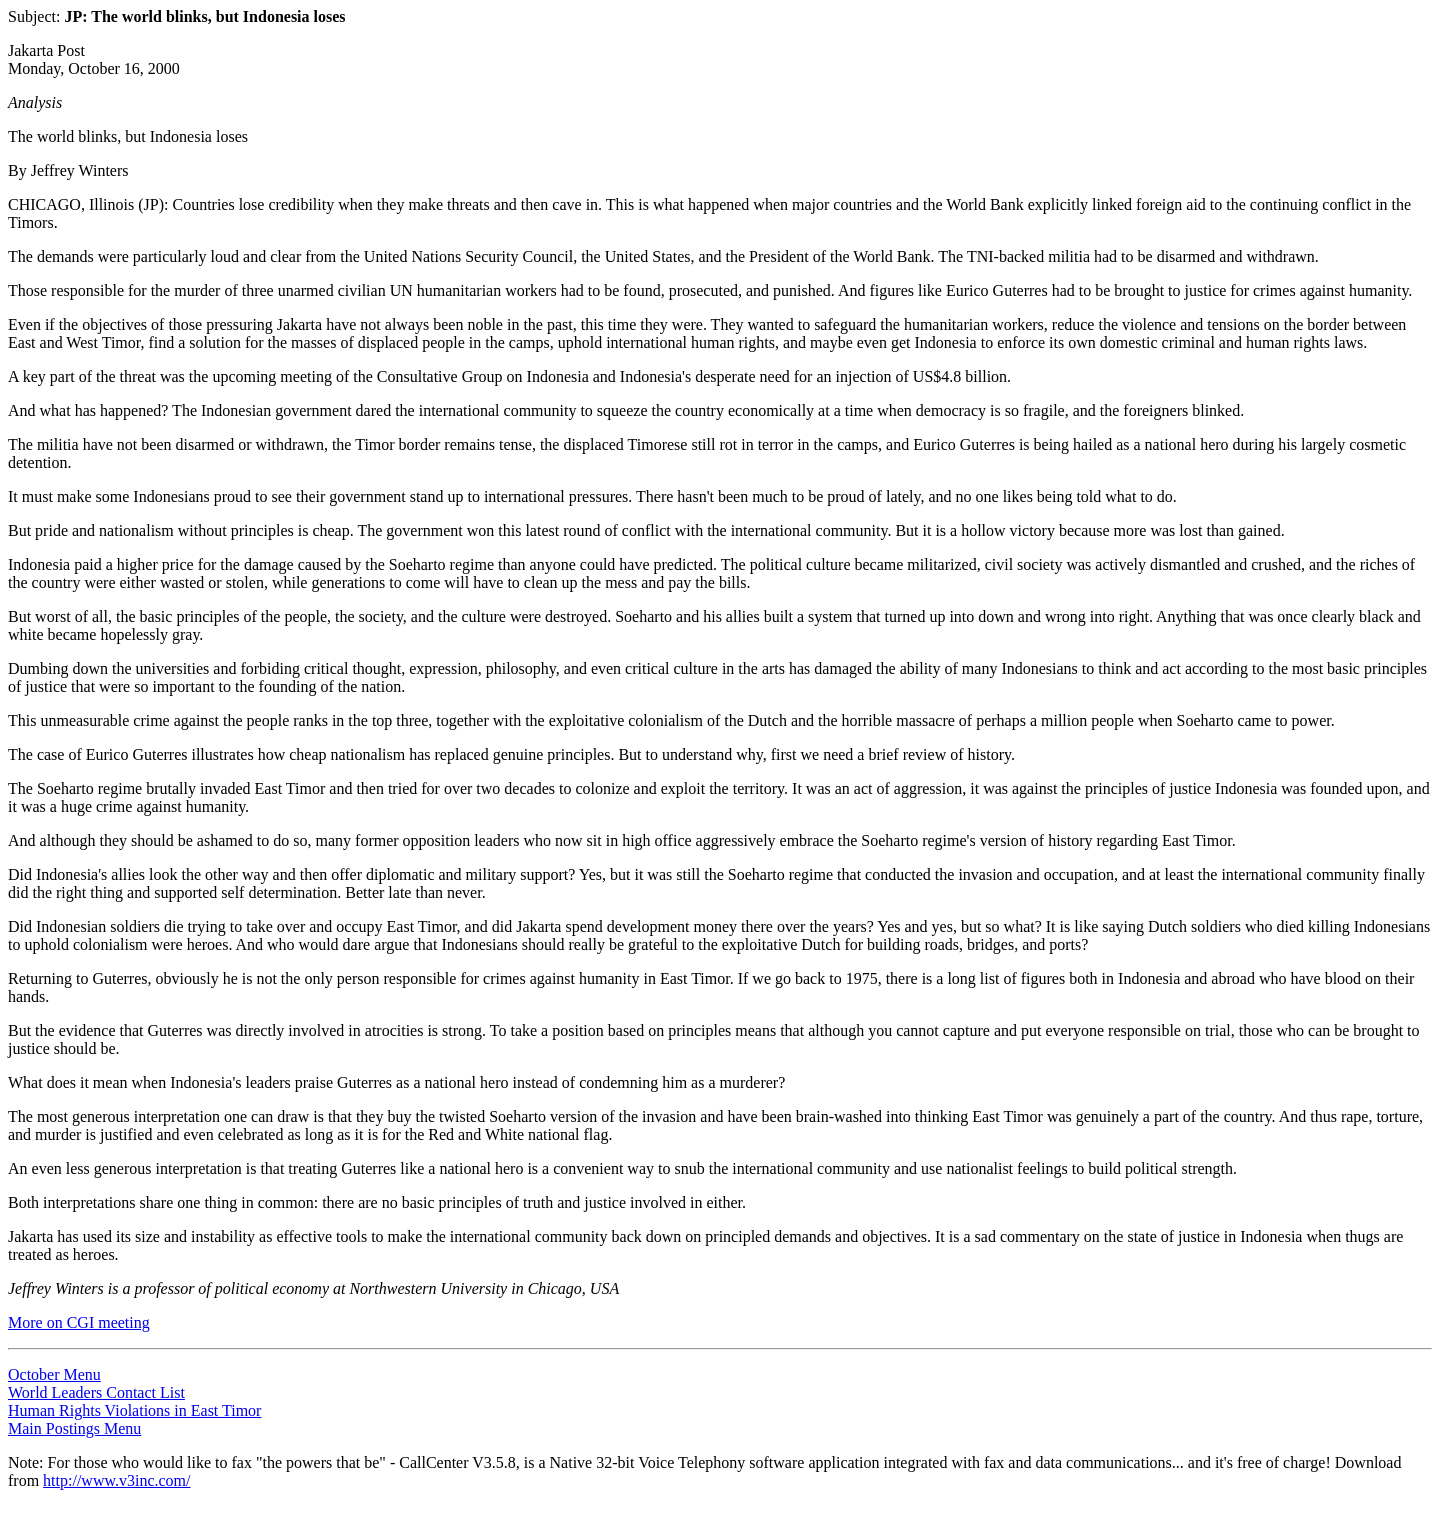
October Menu (54, 1374)
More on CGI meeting (79, 1322)
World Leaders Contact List (96, 1392)
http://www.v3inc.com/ (116, 1480)
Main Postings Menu (74, 1428)
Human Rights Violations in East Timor (134, 1410)
